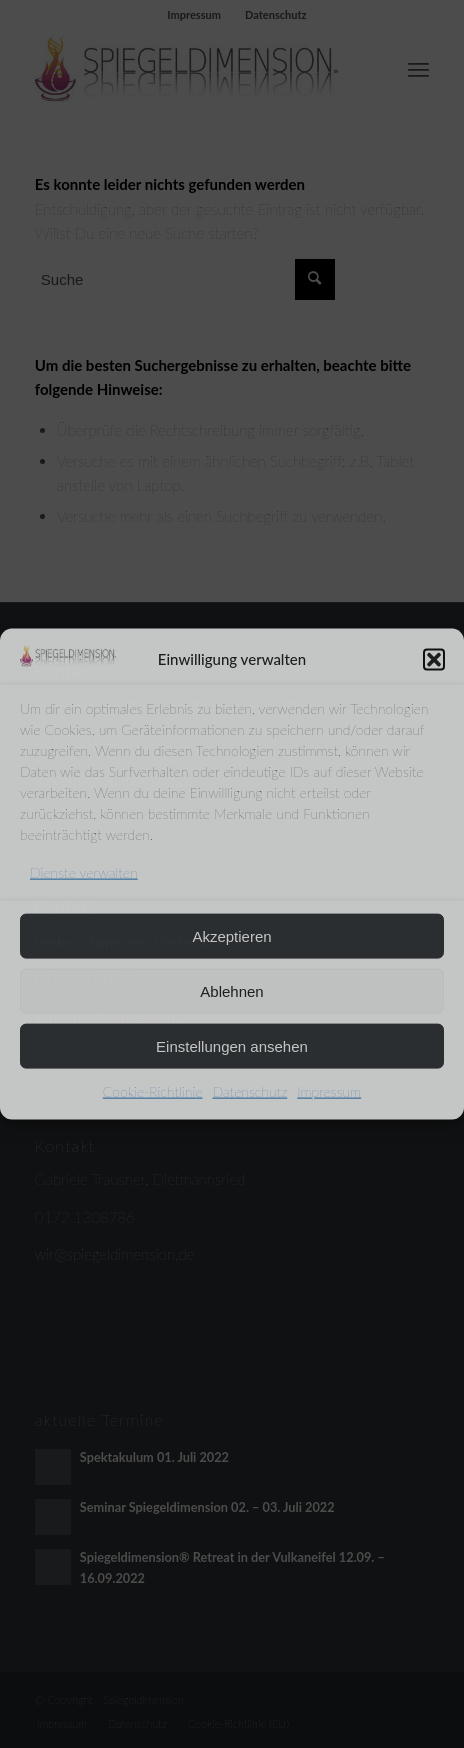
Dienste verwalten (84, 872)
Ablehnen (231, 990)
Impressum (329, 1091)
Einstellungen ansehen (232, 1045)
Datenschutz (250, 1091)
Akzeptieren (231, 935)
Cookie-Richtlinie (153, 1091)
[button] (434, 659)
